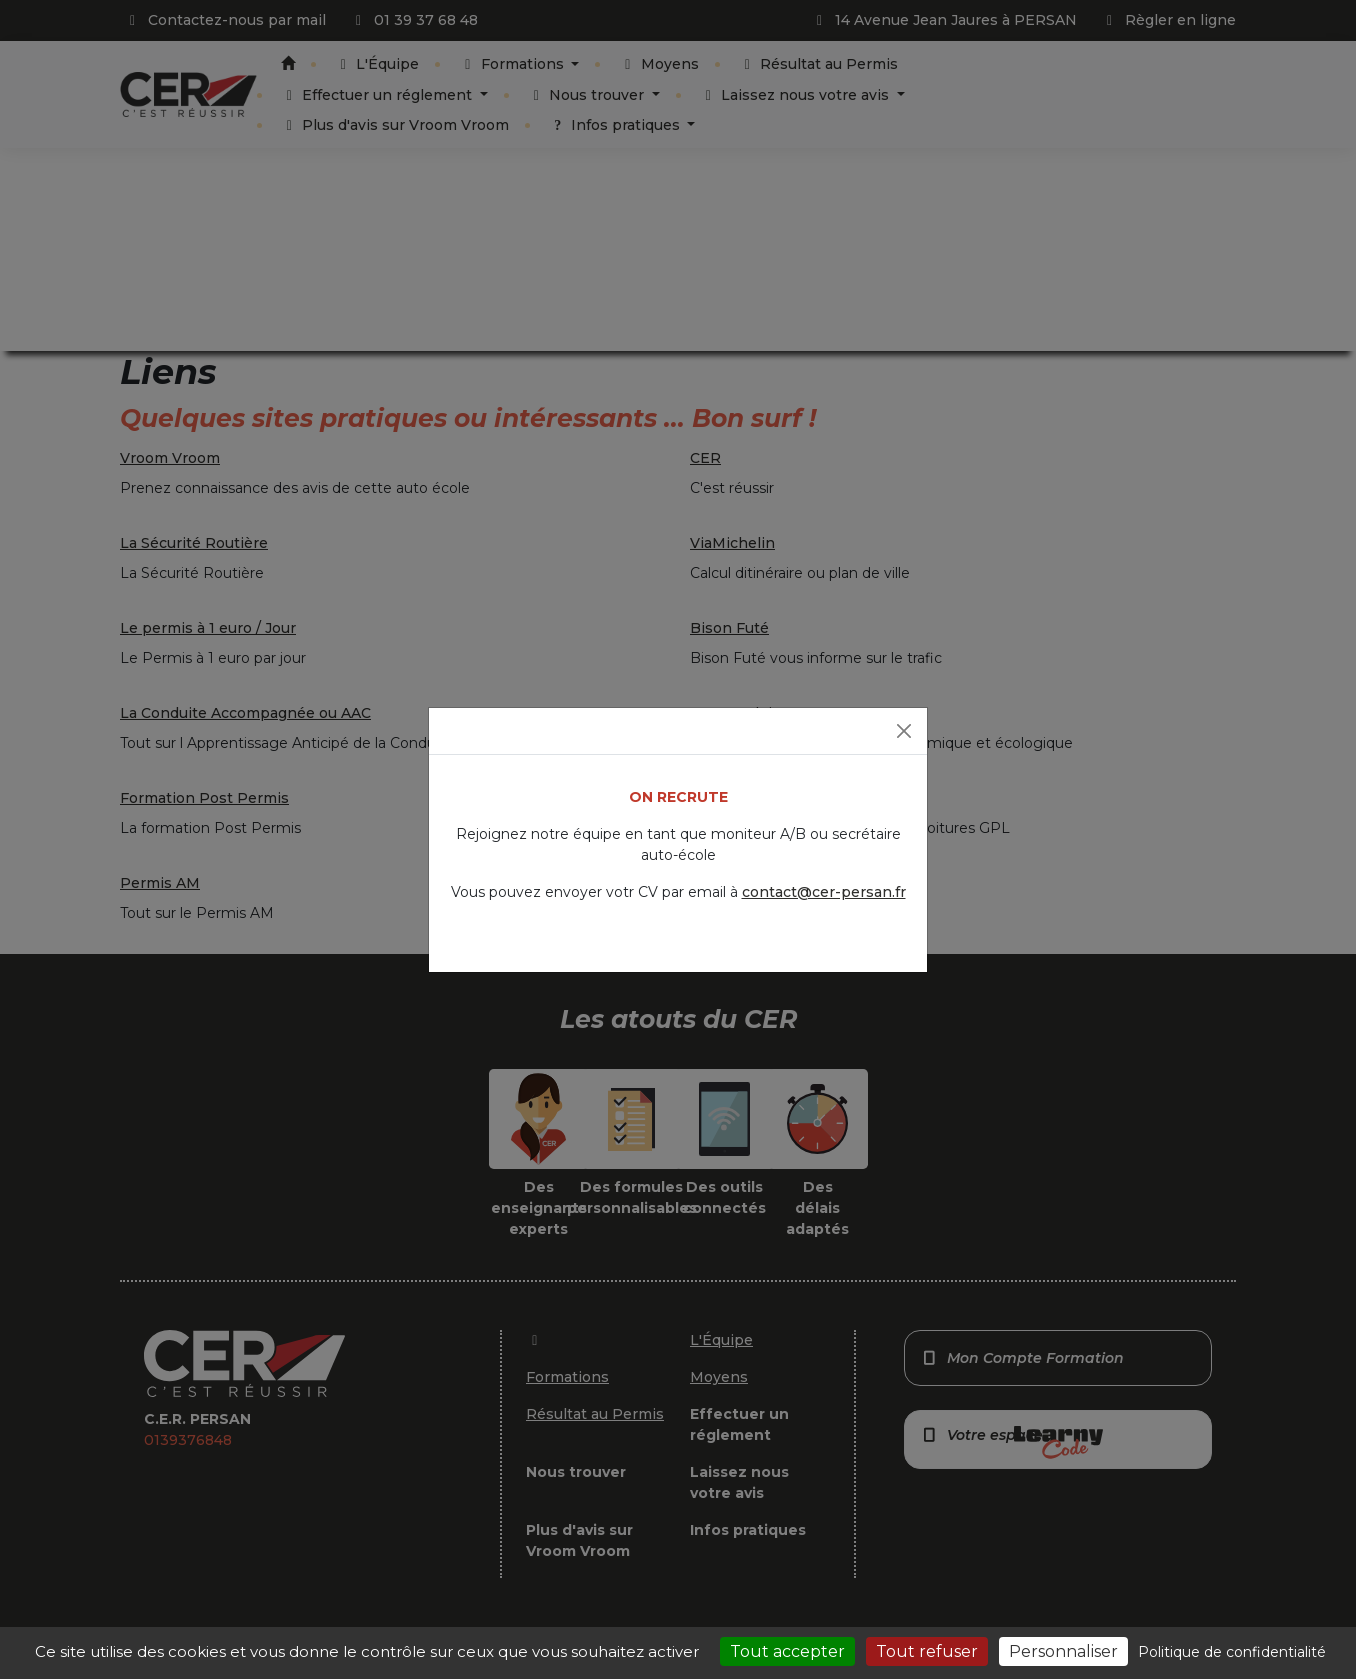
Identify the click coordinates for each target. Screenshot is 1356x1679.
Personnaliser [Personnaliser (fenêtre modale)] (1063, 1651)
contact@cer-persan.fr (824, 892)
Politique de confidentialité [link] (1232, 1652)
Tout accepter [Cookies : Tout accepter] (787, 1651)
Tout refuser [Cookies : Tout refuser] (927, 1651)
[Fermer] (904, 731)
